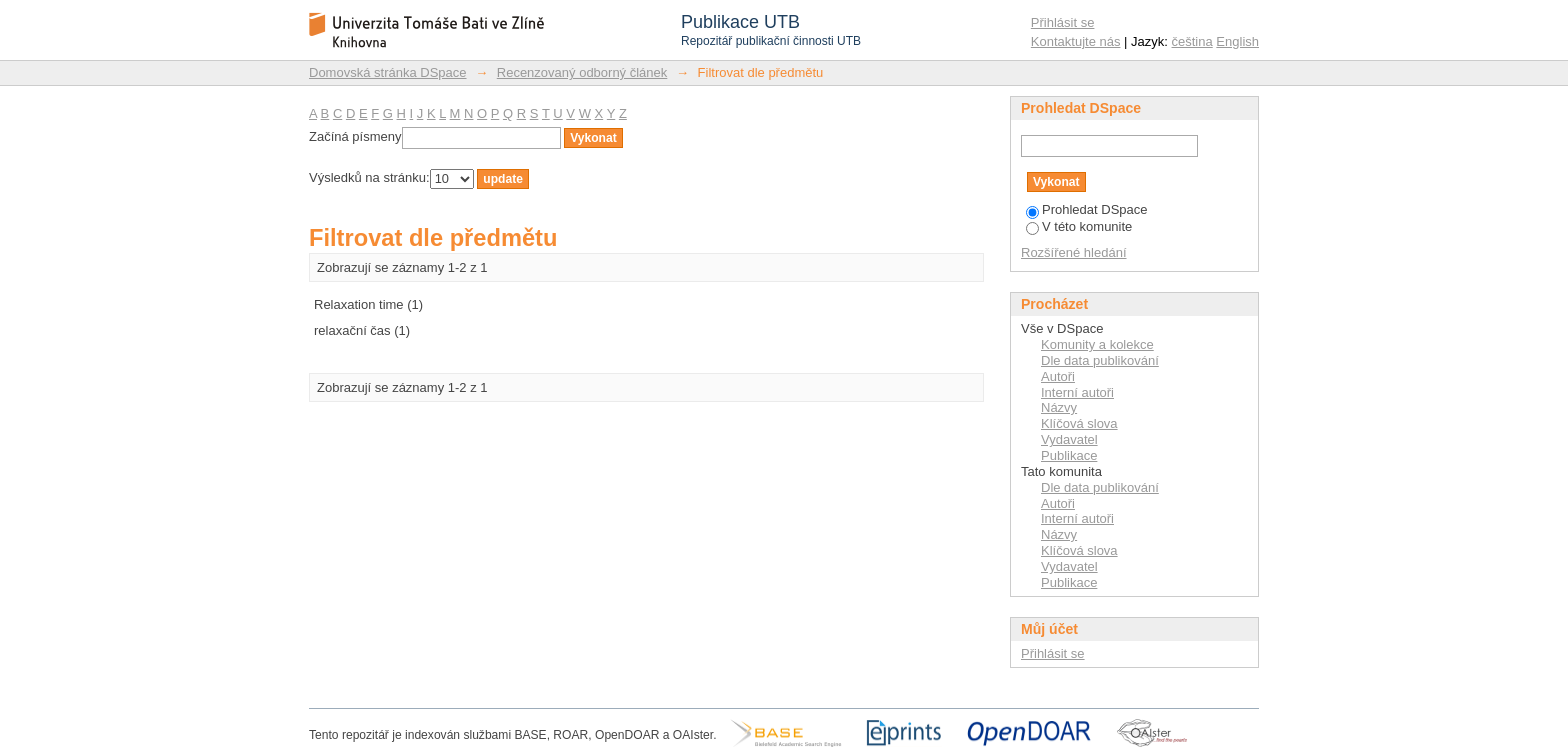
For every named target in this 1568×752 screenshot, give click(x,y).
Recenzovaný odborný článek (582, 72)
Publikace (1069, 455)
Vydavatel (1069, 439)
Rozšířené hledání (1074, 252)
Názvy (1059, 407)
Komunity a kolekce (1097, 344)
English (1237, 41)
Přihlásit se (1063, 22)
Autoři (1058, 376)
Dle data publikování (1100, 360)
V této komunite (1079, 226)
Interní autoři (1077, 392)
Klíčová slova (1079, 423)
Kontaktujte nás (1076, 41)
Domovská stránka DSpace (388, 72)
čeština (1192, 41)
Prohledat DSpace (1087, 209)
